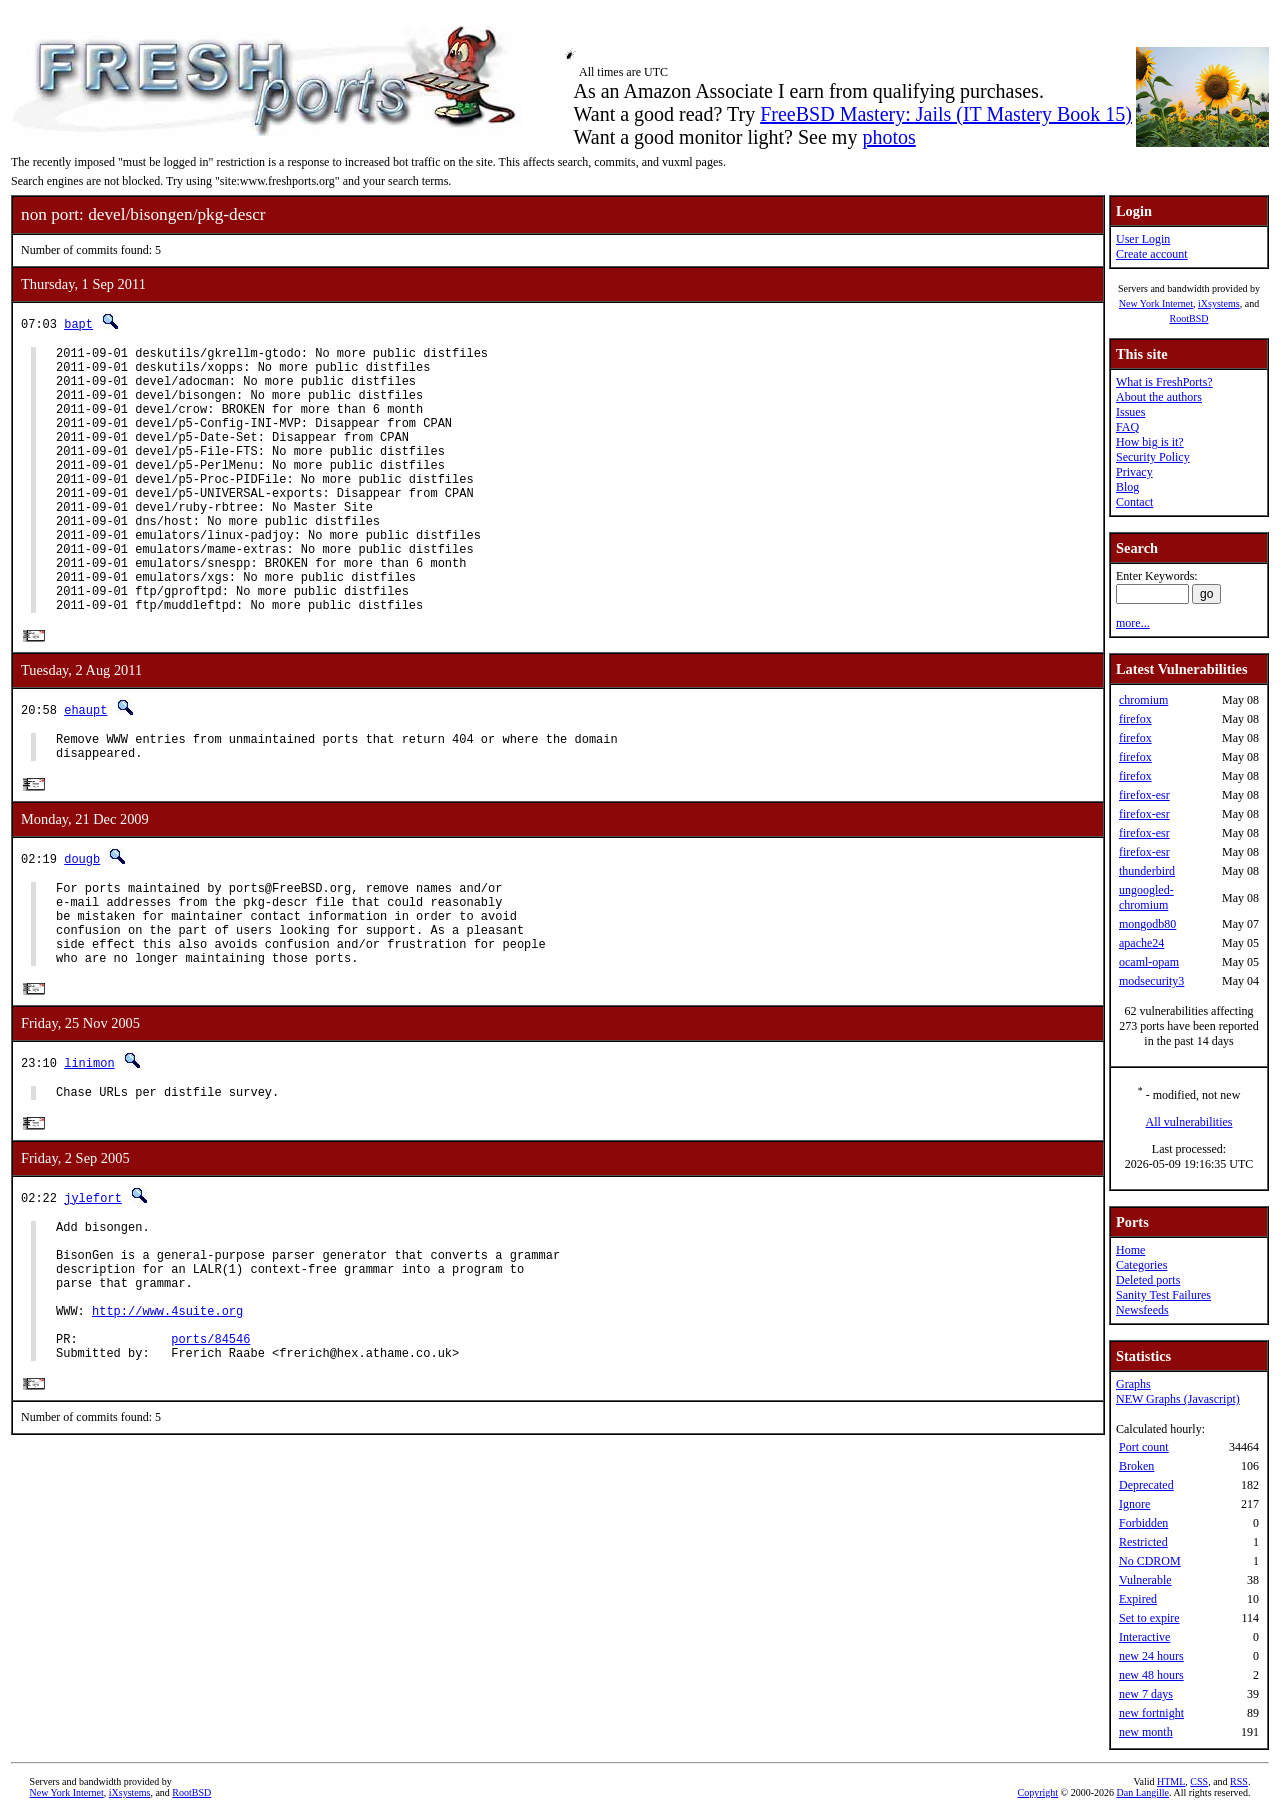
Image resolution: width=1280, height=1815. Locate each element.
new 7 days (1146, 1694)
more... (1133, 623)
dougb (82, 922)
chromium (1143, 700)
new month (1146, 1732)
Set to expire (1149, 1618)
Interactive (1144, 1637)
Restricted (1143, 1542)
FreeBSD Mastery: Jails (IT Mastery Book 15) (946, 114)
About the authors (1159, 397)
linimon (89, 1145)
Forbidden (1143, 1523)
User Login (1143, 239)
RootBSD (1189, 318)
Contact (1134, 502)
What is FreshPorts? (1164, 382)
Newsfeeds (1142, 1310)
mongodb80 (1147, 924)
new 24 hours (1151, 1656)
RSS (1239, 1781)
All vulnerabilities (1189, 1122)
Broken (1136, 1466)
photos (888, 137)
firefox (1135, 719)
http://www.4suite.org (167, 1417)
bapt (78, 323)
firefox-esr (1144, 795)
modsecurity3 (1151, 981)
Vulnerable (1145, 1580)
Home (1130, 1250)
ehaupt (85, 767)
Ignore (1134, 1504)
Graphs (1133, 1384)
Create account (1152, 254)
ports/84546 (210, 1451)
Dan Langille (1143, 1792)
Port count (1144, 1447)
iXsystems (1219, 303)
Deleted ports (1148, 1280)
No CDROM (1150, 1561)
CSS (1199, 1781)
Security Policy (1153, 457)
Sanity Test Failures (1163, 1295)
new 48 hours (1151, 1675)
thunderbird (1147, 871)
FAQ (1127, 427)
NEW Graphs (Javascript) (1178, 1399)
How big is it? (1150, 442)
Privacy (1134, 472)
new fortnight (1151, 1713)
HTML (1171, 1781)
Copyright (1038, 1792)
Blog (1127, 487)
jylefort (93, 1283)
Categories (1141, 1265)
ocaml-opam (1149, 962)
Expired (1138, 1599)
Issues (1130, 412)
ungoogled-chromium (1146, 897)
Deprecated (1146, 1485)
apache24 (1141, 943)
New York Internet (1156, 303)
